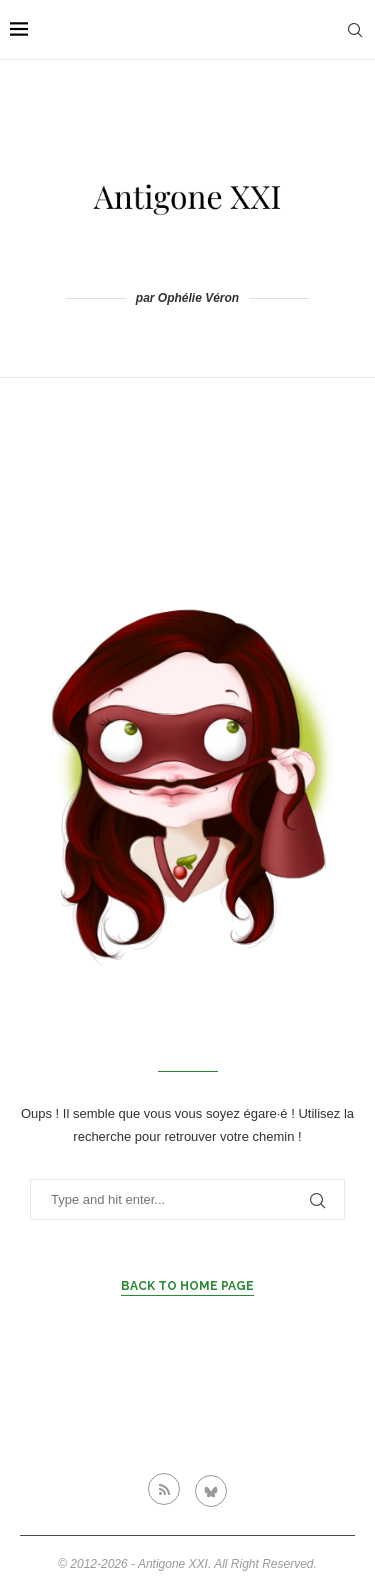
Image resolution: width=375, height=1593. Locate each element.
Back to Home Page (187, 1286)
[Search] (355, 30)
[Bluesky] (211, 1489)
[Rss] (164, 1489)
